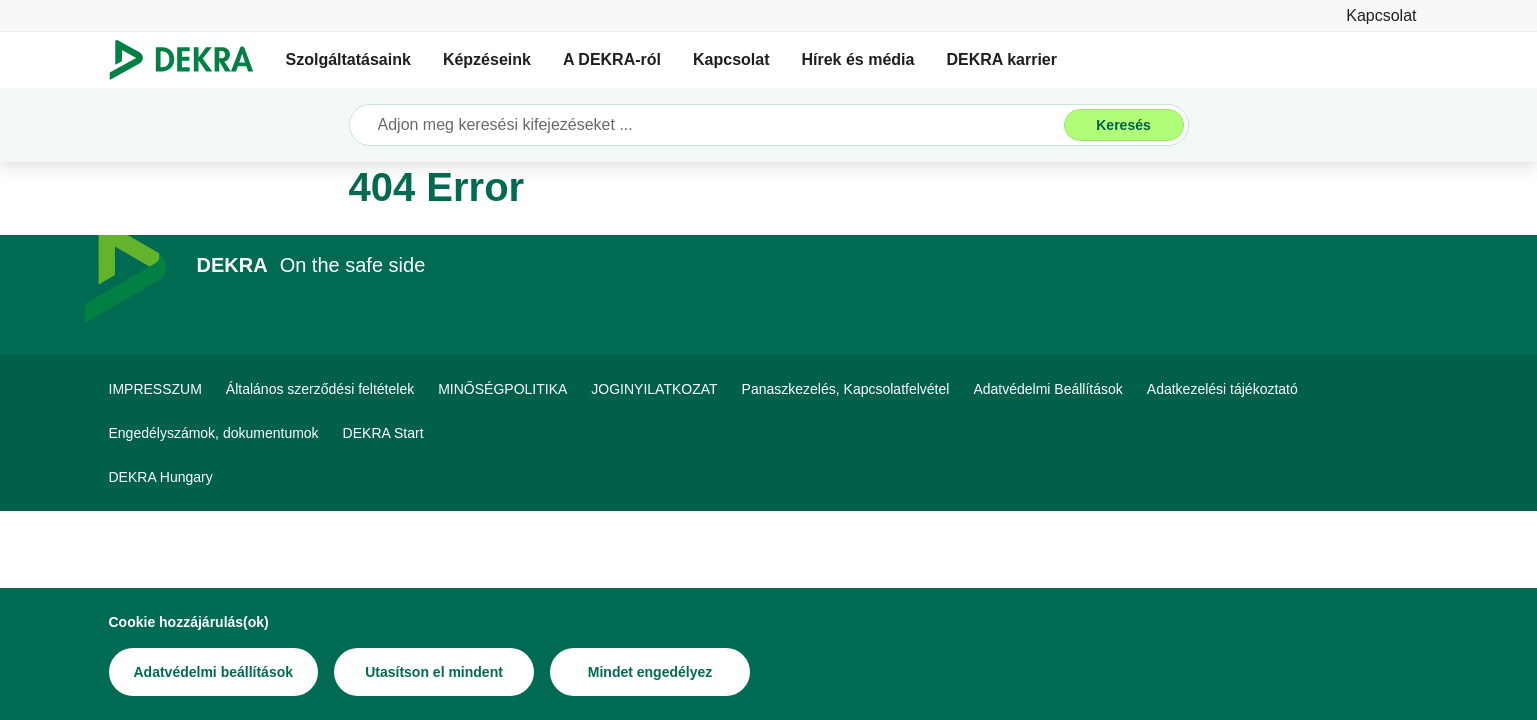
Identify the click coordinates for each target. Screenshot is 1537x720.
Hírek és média (857, 59)
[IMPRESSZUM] (155, 389)
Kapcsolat (731, 59)
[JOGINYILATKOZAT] (654, 389)
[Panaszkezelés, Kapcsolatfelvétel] (846, 389)
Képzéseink (487, 59)
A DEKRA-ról (612, 59)
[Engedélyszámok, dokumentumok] (214, 433)
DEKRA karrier (1001, 59)
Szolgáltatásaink (348, 59)
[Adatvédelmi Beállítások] (1047, 389)
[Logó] (189, 60)
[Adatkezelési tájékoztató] (1222, 389)
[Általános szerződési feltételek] (320, 389)
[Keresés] (1124, 125)
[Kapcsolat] (1381, 15)
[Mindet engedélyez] (650, 672)
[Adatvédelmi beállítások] (214, 672)
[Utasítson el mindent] (434, 672)
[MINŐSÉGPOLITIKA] (502, 389)
